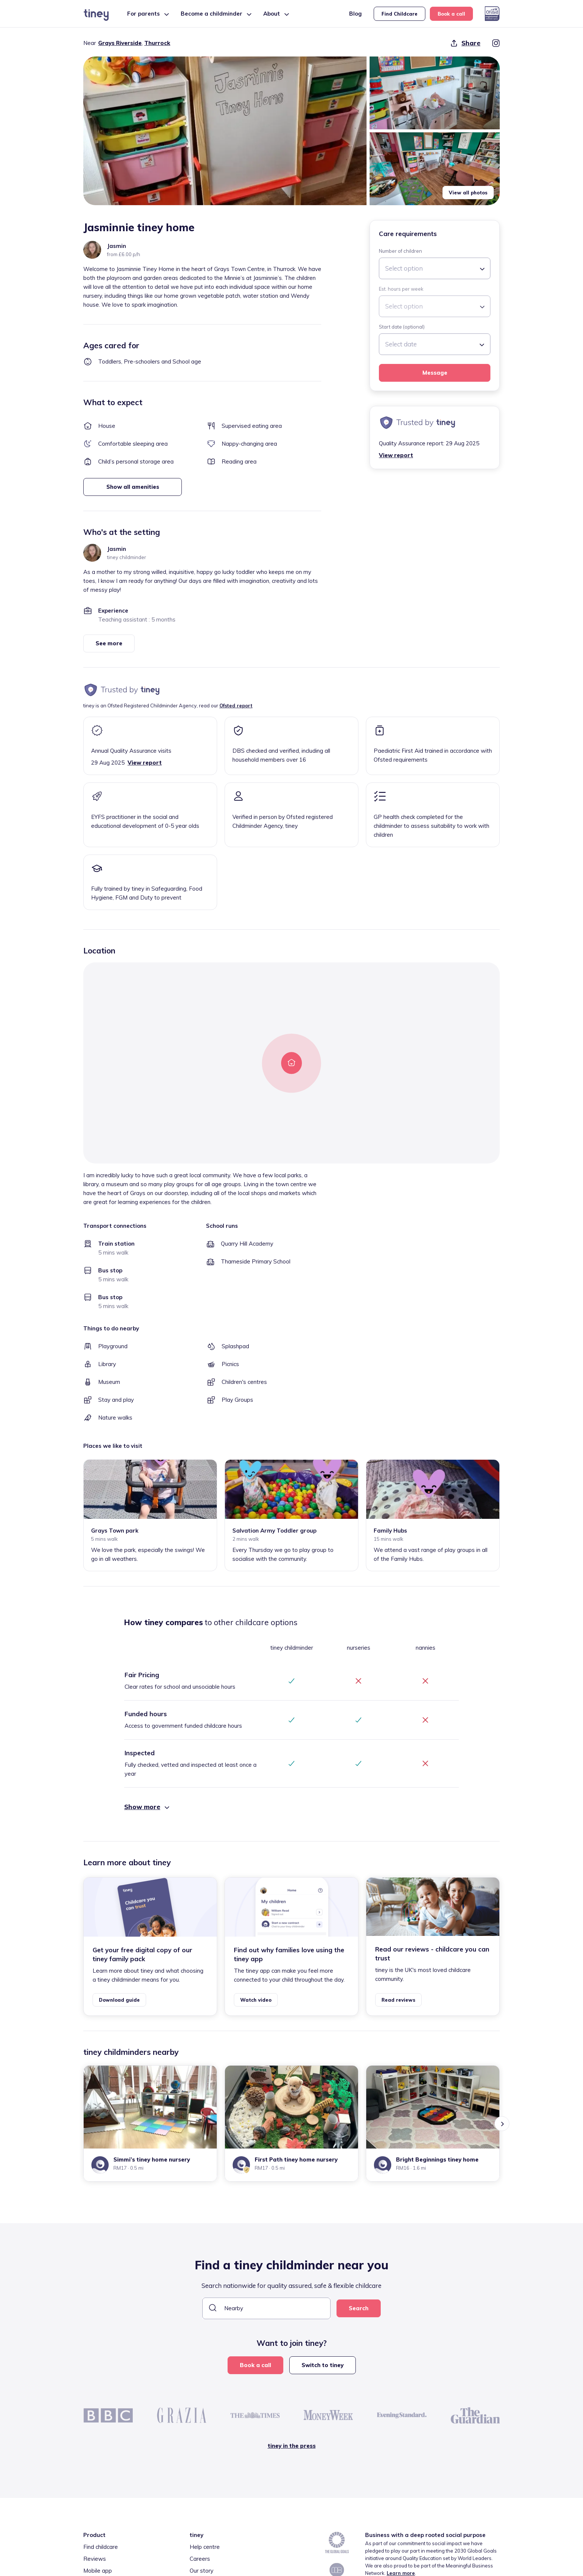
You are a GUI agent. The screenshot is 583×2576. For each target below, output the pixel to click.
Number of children (400, 251)
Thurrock (157, 42)
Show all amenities (132, 486)
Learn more (401, 2573)
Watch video (255, 2000)
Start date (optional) (402, 327)
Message (434, 372)
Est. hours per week (401, 289)
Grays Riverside (120, 42)
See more (109, 643)
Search (358, 2308)
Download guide (119, 2000)
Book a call (451, 14)
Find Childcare (399, 14)
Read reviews (398, 2000)
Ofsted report (235, 705)
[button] (225, 131)
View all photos (468, 193)
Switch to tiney (323, 2365)
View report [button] (396, 455)
